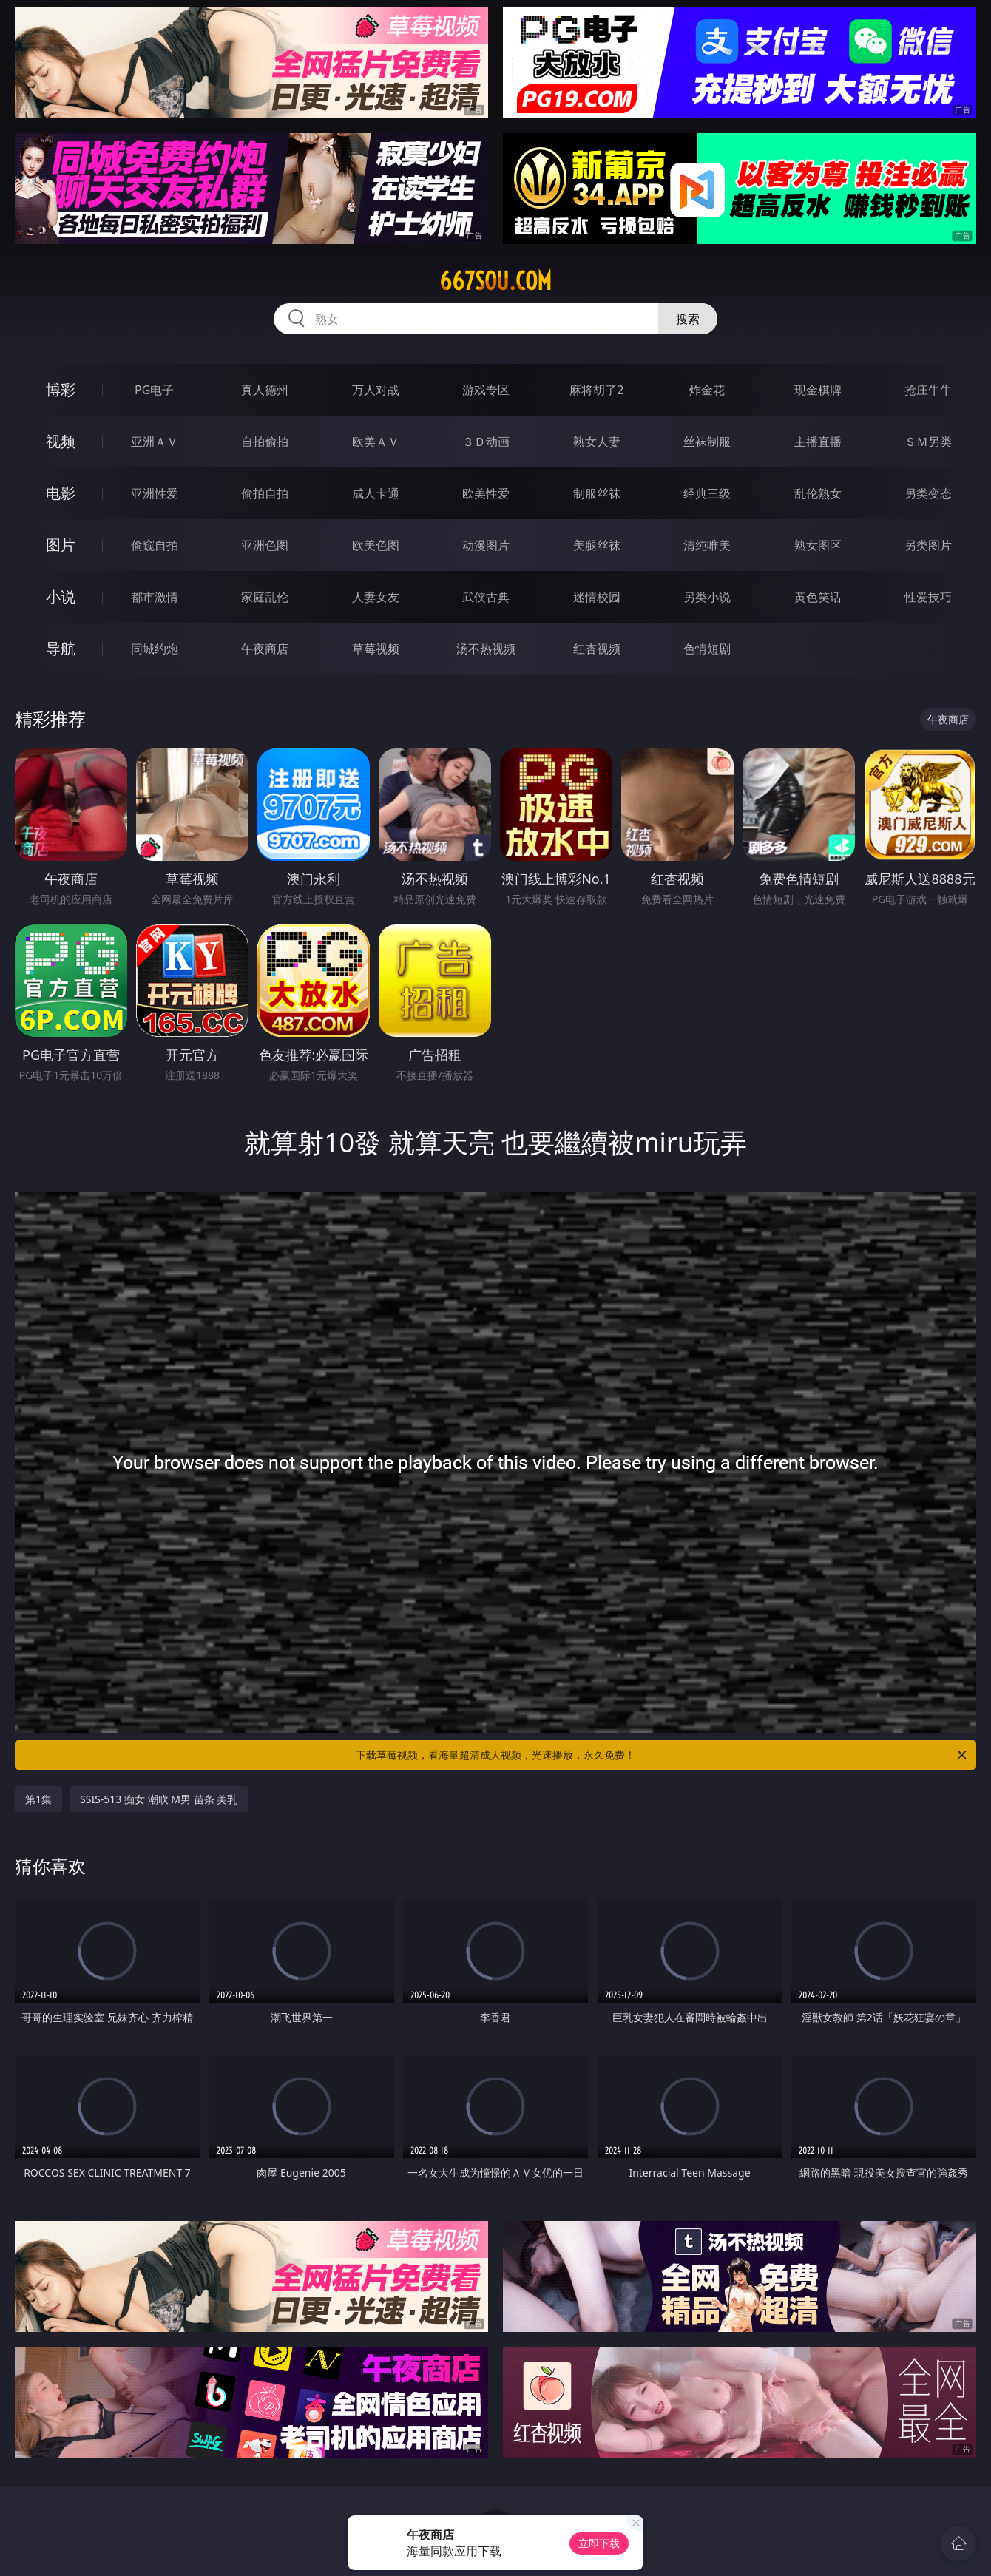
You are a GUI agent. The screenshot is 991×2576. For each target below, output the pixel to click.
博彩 (60, 389)
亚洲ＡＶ (154, 441)
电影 (60, 493)
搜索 (688, 319)
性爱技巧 (928, 597)
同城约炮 (154, 648)
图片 (60, 545)
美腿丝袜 (596, 545)
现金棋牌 (818, 390)
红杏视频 (596, 648)
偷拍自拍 (264, 493)
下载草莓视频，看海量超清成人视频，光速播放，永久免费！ (662, 1755)
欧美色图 (375, 545)
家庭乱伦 (264, 597)
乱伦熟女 (818, 493)
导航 (60, 648)
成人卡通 (375, 493)
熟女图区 (818, 545)
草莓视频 (375, 648)
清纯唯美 (707, 545)
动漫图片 (486, 545)
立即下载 (599, 2543)
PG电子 (154, 390)
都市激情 (154, 597)
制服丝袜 (596, 493)
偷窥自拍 (154, 545)
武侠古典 (486, 597)
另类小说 (707, 597)
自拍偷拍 (264, 441)
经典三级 (707, 493)
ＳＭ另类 (928, 441)
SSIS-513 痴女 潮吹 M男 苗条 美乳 (158, 1799)
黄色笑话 (818, 597)
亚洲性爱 (154, 493)
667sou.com (495, 281)
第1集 (38, 1799)
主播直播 (818, 441)
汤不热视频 (485, 648)
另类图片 (928, 545)
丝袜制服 (707, 441)
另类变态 (928, 493)
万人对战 (375, 390)
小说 (60, 596)
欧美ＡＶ (375, 441)
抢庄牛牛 (928, 390)
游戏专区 (486, 390)
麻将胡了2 (596, 390)
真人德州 (264, 390)
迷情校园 (596, 597)
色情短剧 (707, 648)
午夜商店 (264, 648)
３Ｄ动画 (486, 441)
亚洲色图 (264, 545)
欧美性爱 (486, 493)
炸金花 (707, 390)
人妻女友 (375, 597)
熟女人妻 (596, 441)
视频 (60, 441)
